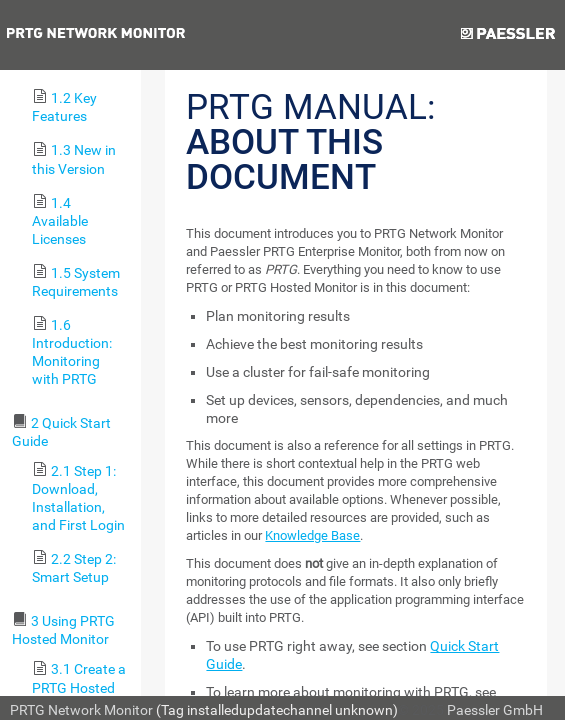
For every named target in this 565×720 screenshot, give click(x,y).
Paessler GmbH (495, 710)
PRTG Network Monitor (81, 710)
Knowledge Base (312, 535)
